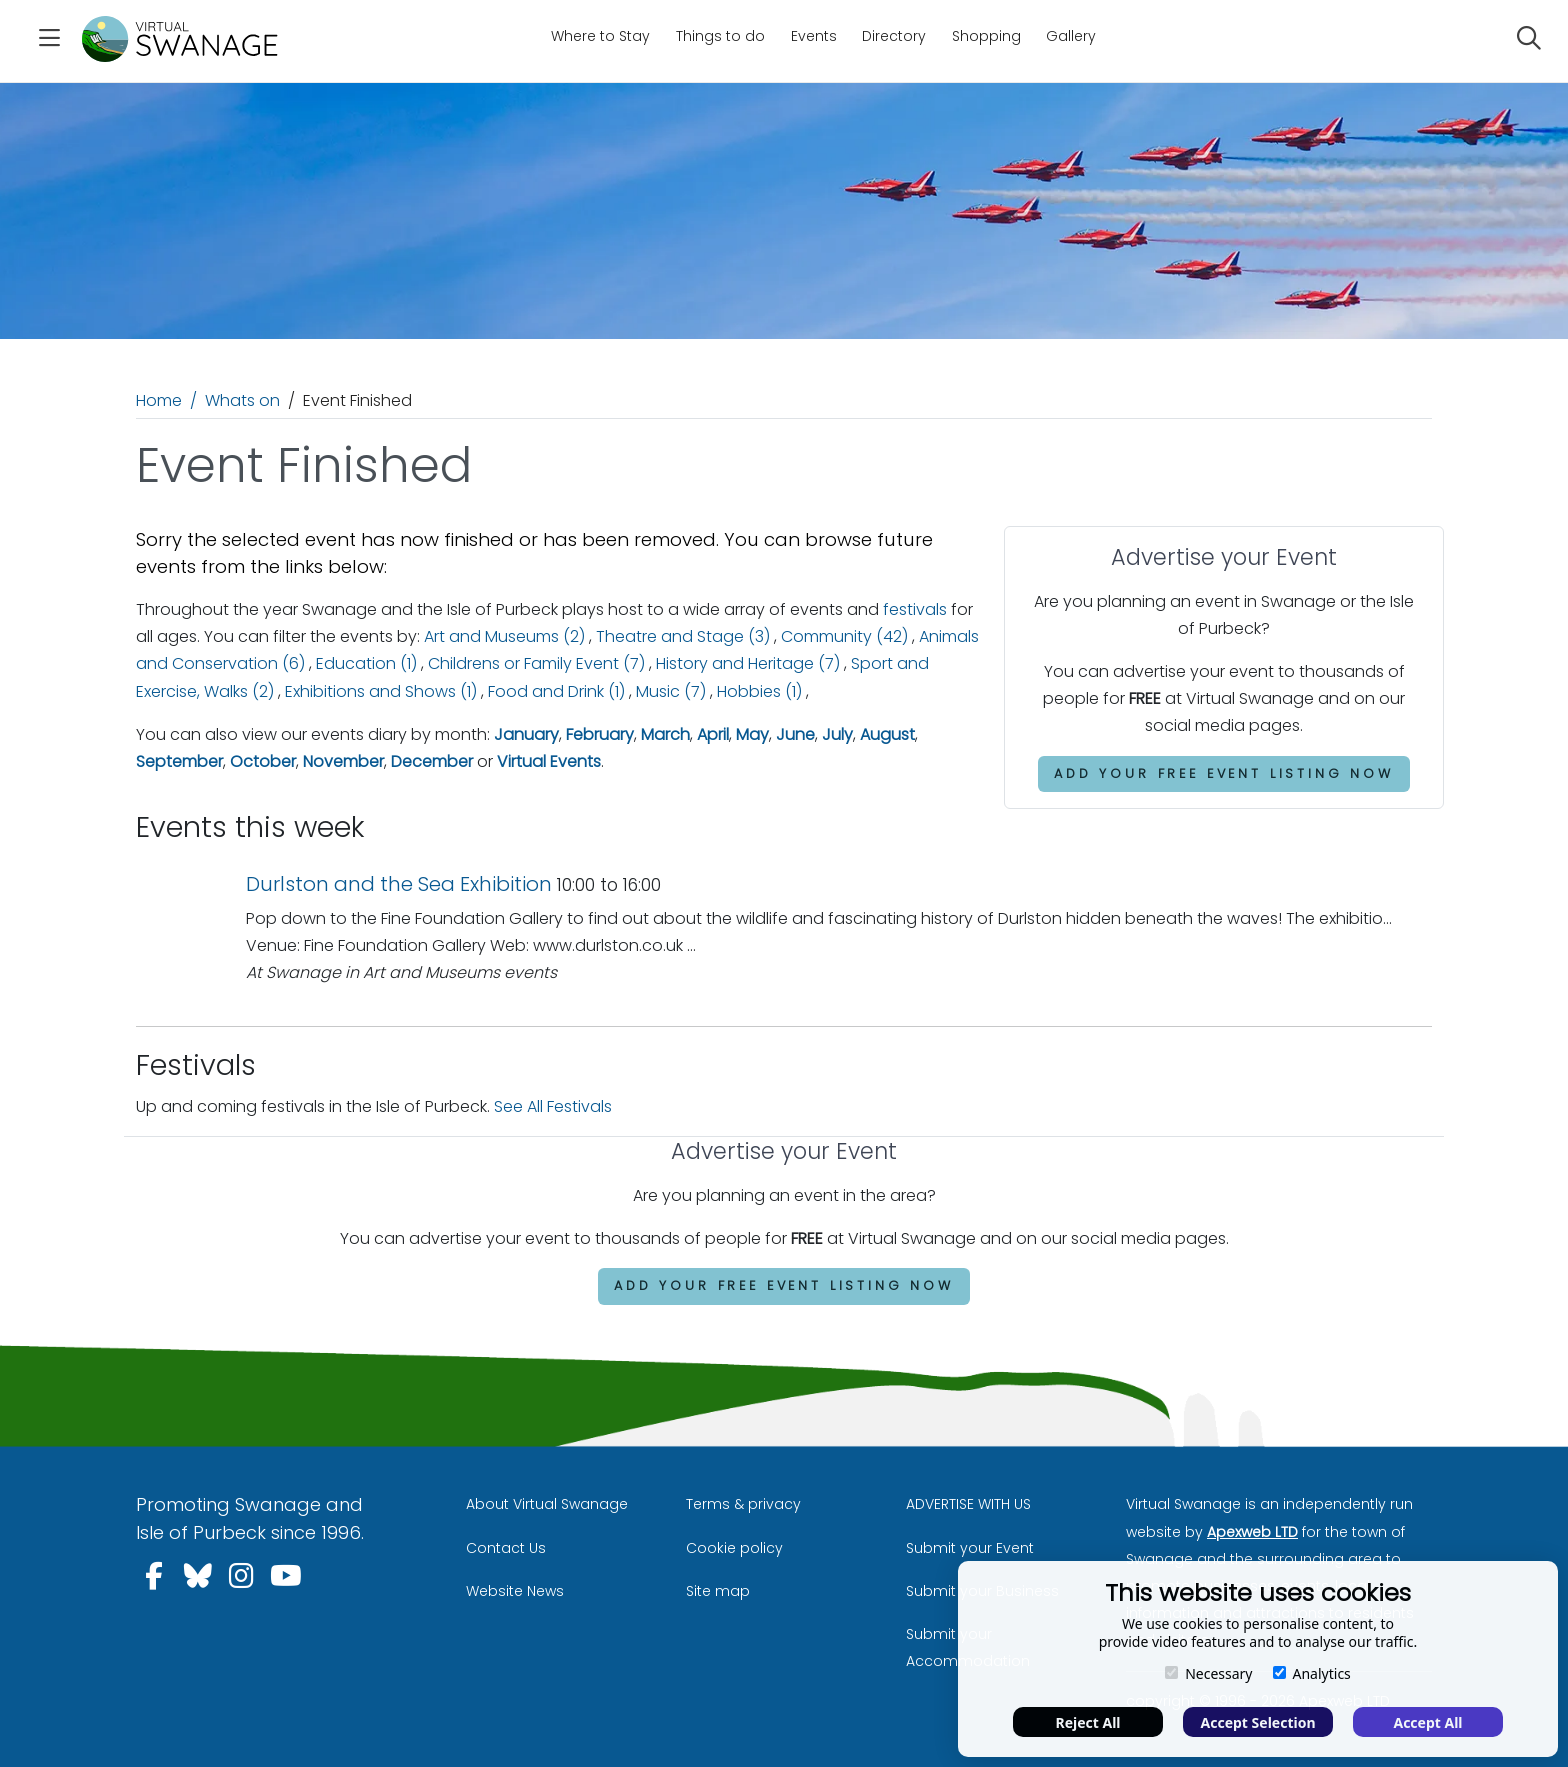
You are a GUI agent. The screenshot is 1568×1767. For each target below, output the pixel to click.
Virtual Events (549, 761)
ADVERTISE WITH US (968, 1504)
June (795, 734)
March (665, 734)
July (837, 734)
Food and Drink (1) (556, 691)
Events (814, 36)
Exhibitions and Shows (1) (381, 691)
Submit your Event (970, 1548)
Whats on (242, 400)
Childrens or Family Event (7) (536, 663)
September (179, 761)
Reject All (1087, 1722)
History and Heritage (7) (748, 663)
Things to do (720, 36)
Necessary (1208, 1673)
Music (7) (671, 691)
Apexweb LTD (1252, 1532)
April (713, 734)
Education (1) (366, 663)
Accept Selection (1258, 1722)
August (887, 734)
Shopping (986, 36)
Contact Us (506, 1548)
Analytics (1312, 1673)
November (343, 761)
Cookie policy (734, 1548)
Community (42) (844, 636)
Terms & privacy (743, 1504)
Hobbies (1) (759, 691)
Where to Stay (600, 36)
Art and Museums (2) (504, 636)
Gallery (1071, 36)
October (263, 761)
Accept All (1427, 1722)
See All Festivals (553, 1106)
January (526, 734)
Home (159, 400)
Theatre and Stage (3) (683, 636)
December (432, 761)
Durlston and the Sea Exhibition (399, 884)
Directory (894, 36)
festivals (915, 609)
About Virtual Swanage (547, 1504)
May (752, 734)
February (600, 734)
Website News (515, 1591)
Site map (718, 1591)
